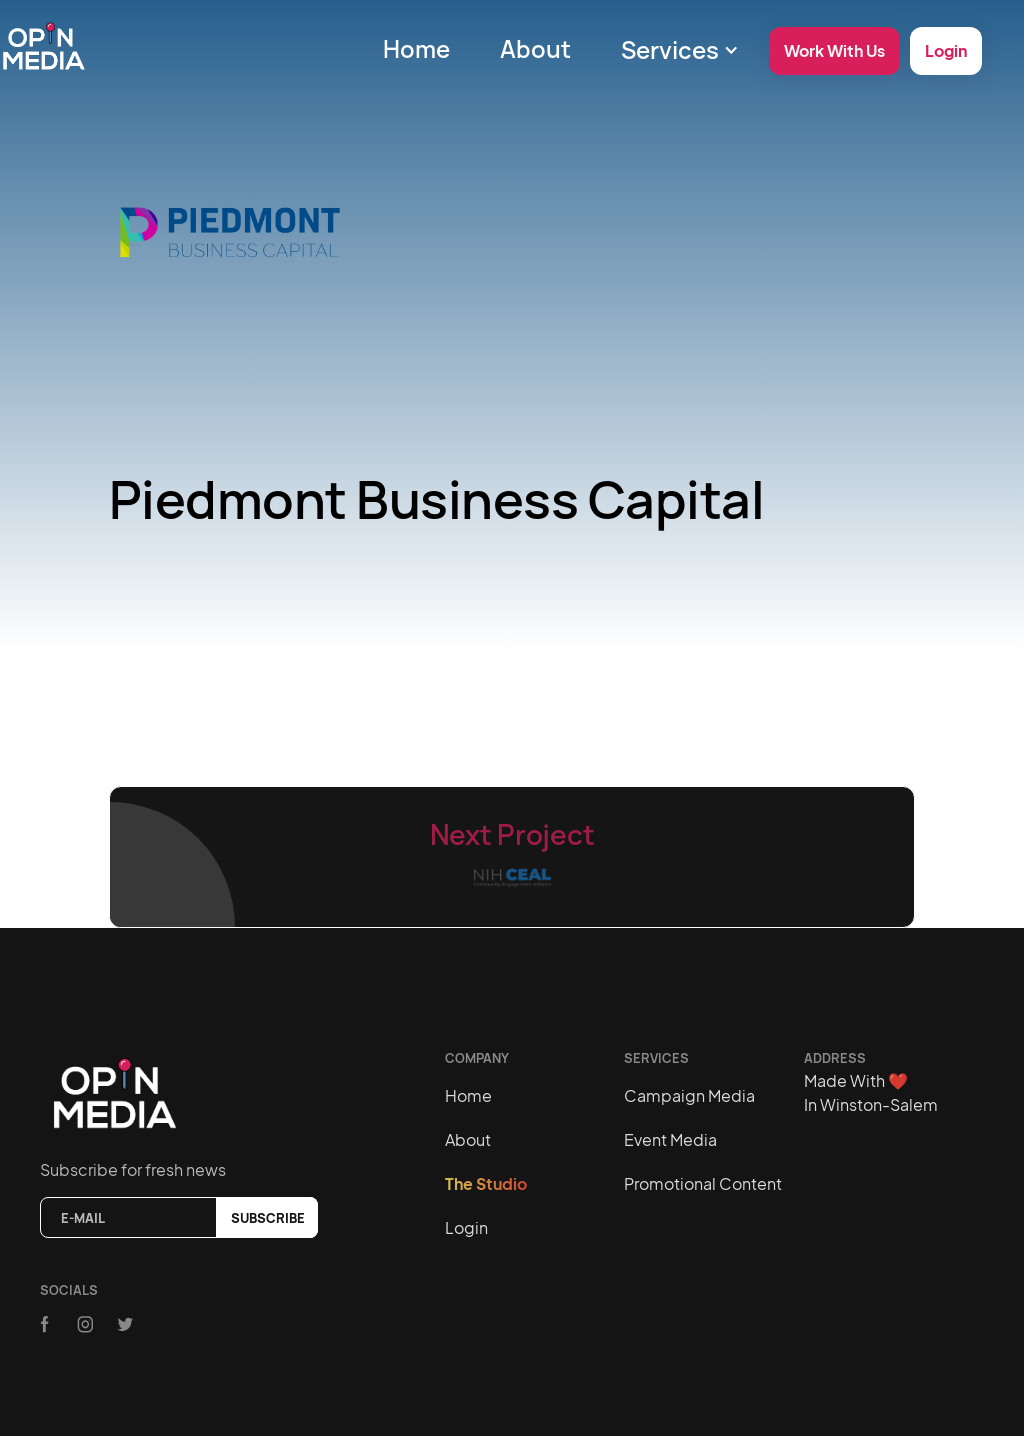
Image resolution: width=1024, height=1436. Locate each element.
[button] (680, 50)
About (535, 48)
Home (416, 48)
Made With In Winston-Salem (871, 1092)
